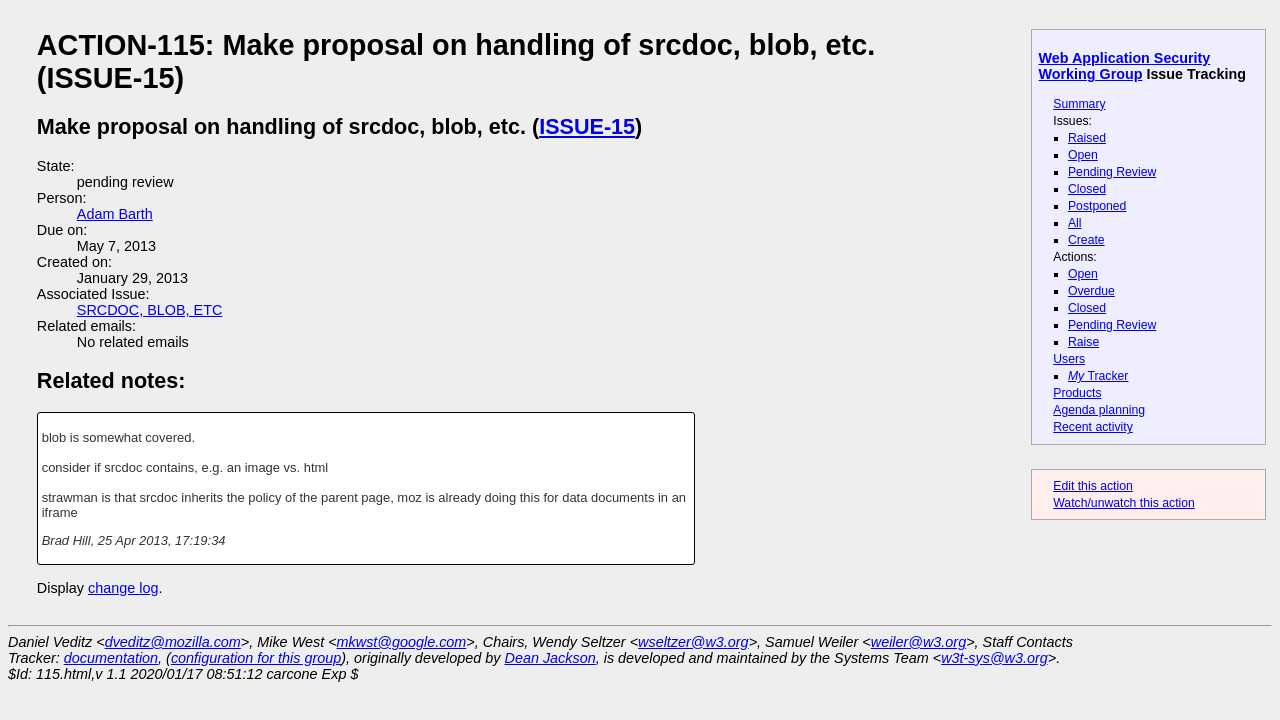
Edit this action (1093, 486)
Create (1086, 240)
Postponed (1097, 206)
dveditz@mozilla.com (173, 642)
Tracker (1098, 376)
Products (1077, 393)
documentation (111, 658)
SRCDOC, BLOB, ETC (150, 310)
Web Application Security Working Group (1125, 66)
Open (1083, 155)
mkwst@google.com (402, 642)
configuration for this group (256, 658)
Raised (1087, 138)
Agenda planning (1099, 410)
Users (1069, 359)
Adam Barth (115, 214)
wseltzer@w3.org (693, 642)
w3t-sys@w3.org (994, 658)
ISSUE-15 (587, 126)
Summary (1079, 104)
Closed (1087, 189)
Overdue (1091, 291)
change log (123, 588)
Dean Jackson (550, 658)
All (1075, 223)
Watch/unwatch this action (1124, 503)
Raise (1083, 342)
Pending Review (1112, 172)
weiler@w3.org (918, 642)
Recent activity (1093, 427)
